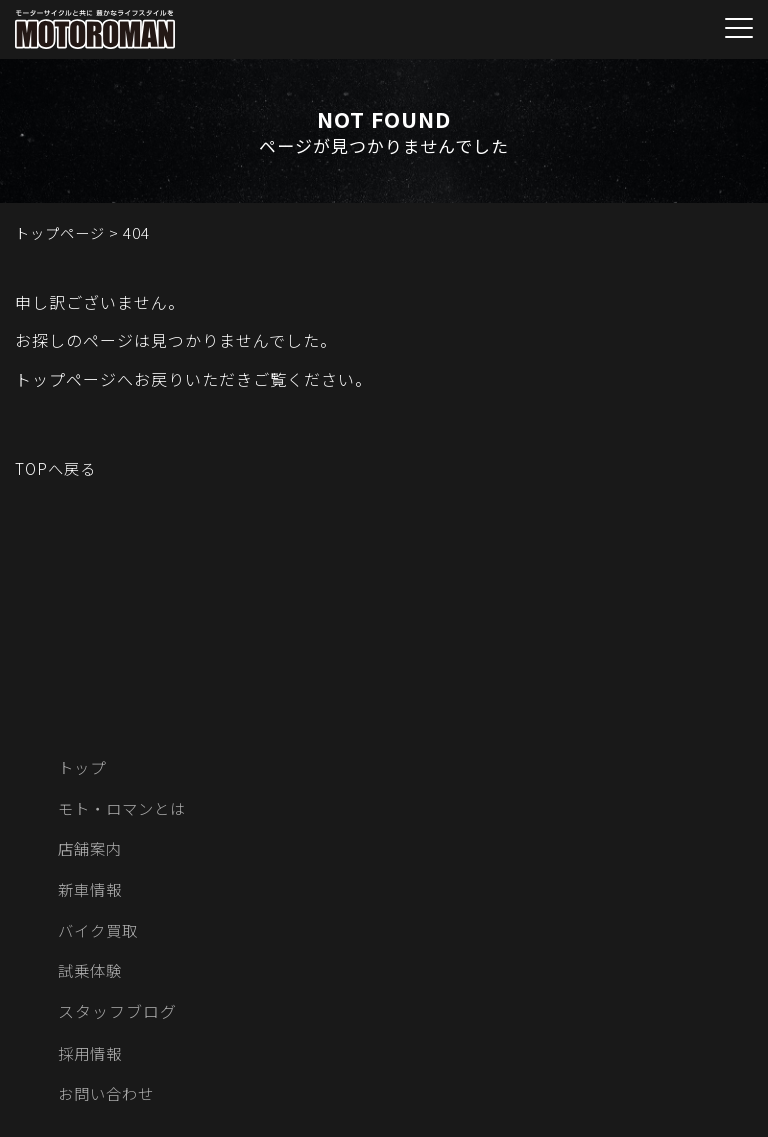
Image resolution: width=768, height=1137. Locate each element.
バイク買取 (100, 934)
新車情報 (92, 893)
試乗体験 (92, 976)
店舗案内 (92, 851)
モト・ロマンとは (126, 810)
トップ (83, 768)
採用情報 (92, 1059)
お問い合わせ (109, 1101)
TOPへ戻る (57, 468)
